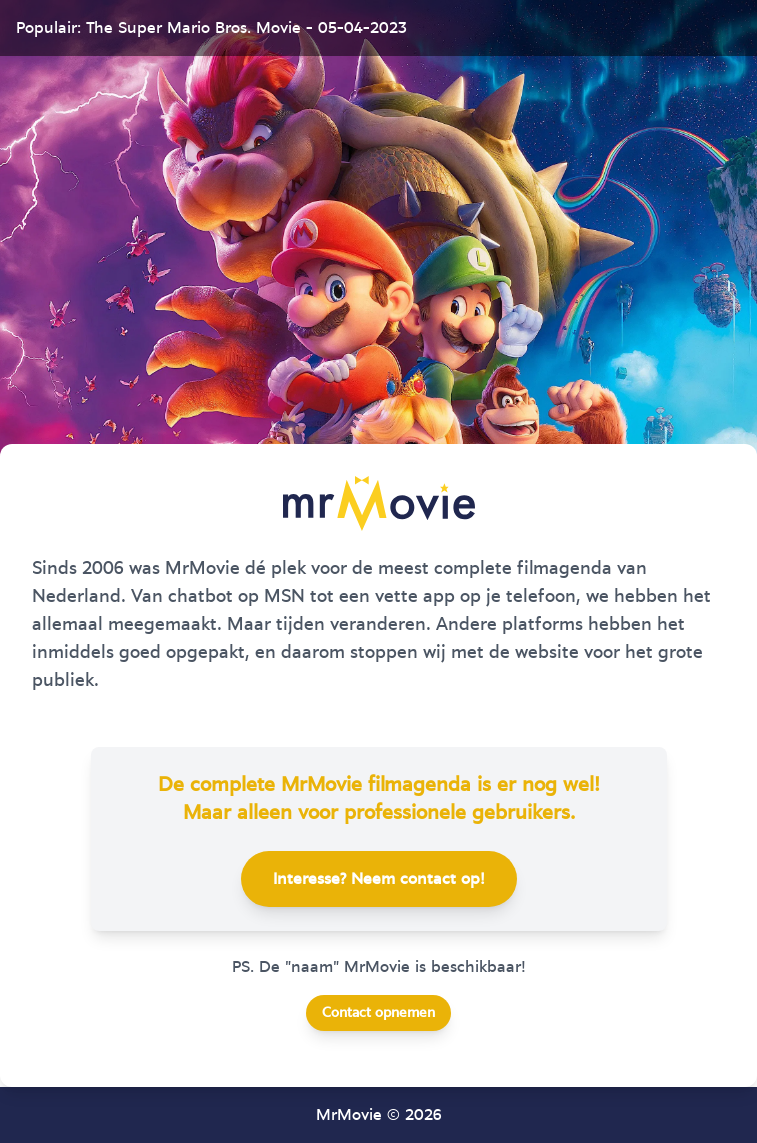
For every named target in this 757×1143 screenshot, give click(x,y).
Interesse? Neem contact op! (379, 879)
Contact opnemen (378, 1013)
